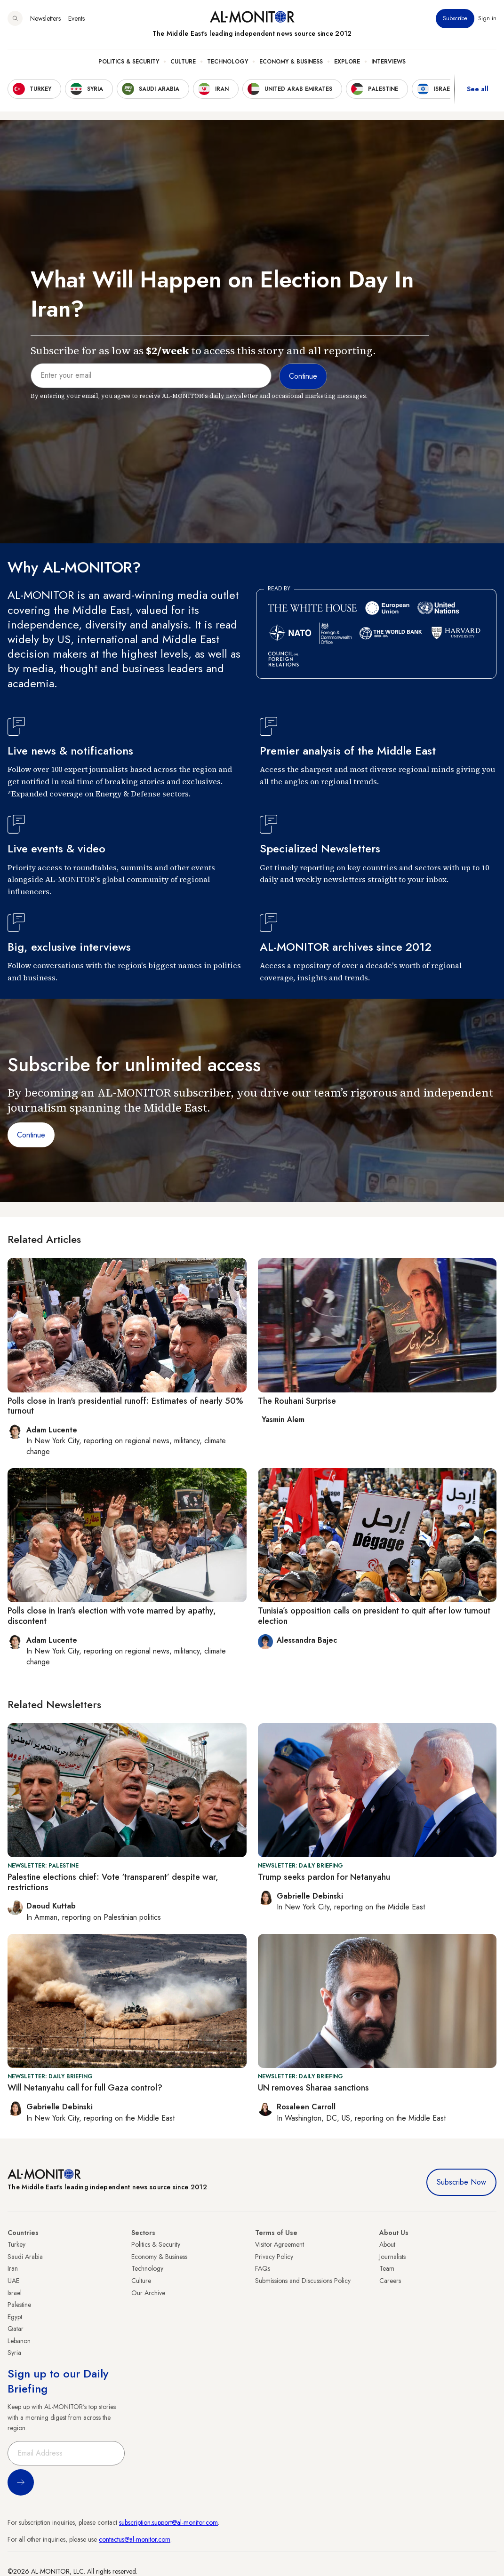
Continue (31, 1134)
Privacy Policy (274, 2256)
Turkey (16, 2244)
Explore (347, 61)
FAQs (262, 2268)
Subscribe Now (461, 2182)
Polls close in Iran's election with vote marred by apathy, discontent (112, 1616)
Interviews (388, 61)
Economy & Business (291, 61)
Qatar (16, 2328)
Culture (183, 61)
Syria (14, 2352)
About (387, 2244)
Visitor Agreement (279, 2244)
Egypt (15, 2317)
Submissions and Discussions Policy (303, 2280)
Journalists (392, 2256)
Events (76, 18)
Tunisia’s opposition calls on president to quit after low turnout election (374, 1616)
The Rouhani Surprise (297, 1401)
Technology (227, 61)
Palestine (19, 2304)
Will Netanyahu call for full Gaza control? (85, 2088)
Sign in (487, 18)
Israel (15, 2293)
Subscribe (455, 18)
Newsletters (45, 18)
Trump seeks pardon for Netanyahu (324, 1877)
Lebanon (19, 2340)
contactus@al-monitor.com (134, 2539)
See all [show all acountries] (477, 89)
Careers (390, 2280)
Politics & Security (128, 61)
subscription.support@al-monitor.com (168, 2522)
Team (386, 2268)
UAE (13, 2280)
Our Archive (148, 2293)
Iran (13, 2268)
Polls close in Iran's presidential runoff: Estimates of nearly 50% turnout (125, 1406)
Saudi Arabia (25, 2256)
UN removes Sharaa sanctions (313, 2088)
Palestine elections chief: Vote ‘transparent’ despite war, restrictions (113, 1882)
